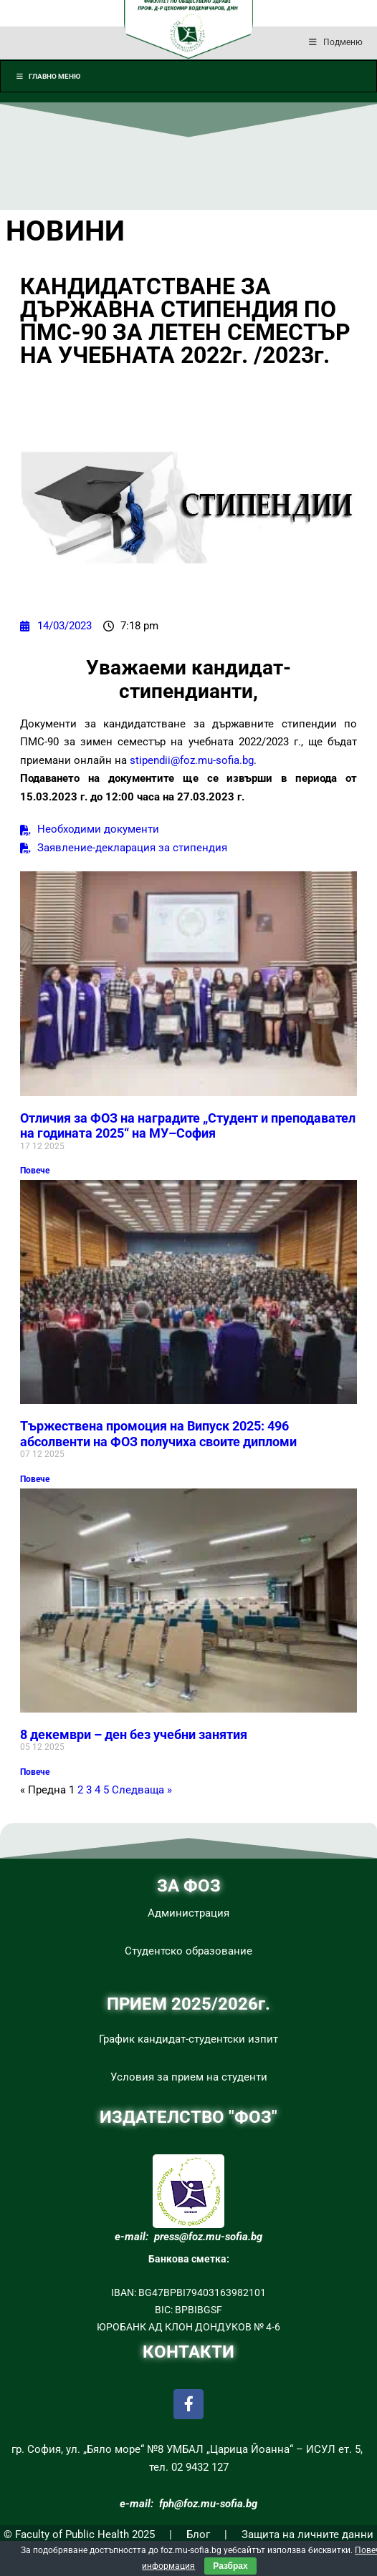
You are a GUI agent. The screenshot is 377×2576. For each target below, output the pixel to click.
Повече (34, 1171)
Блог (198, 2534)
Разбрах (230, 2566)
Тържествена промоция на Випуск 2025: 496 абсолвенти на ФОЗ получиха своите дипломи (158, 1433)
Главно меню (47, 76)
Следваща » (142, 1789)
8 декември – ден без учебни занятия (133, 1734)
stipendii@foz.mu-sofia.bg (192, 760)
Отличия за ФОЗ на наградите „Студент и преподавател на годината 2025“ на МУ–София (187, 1125)
